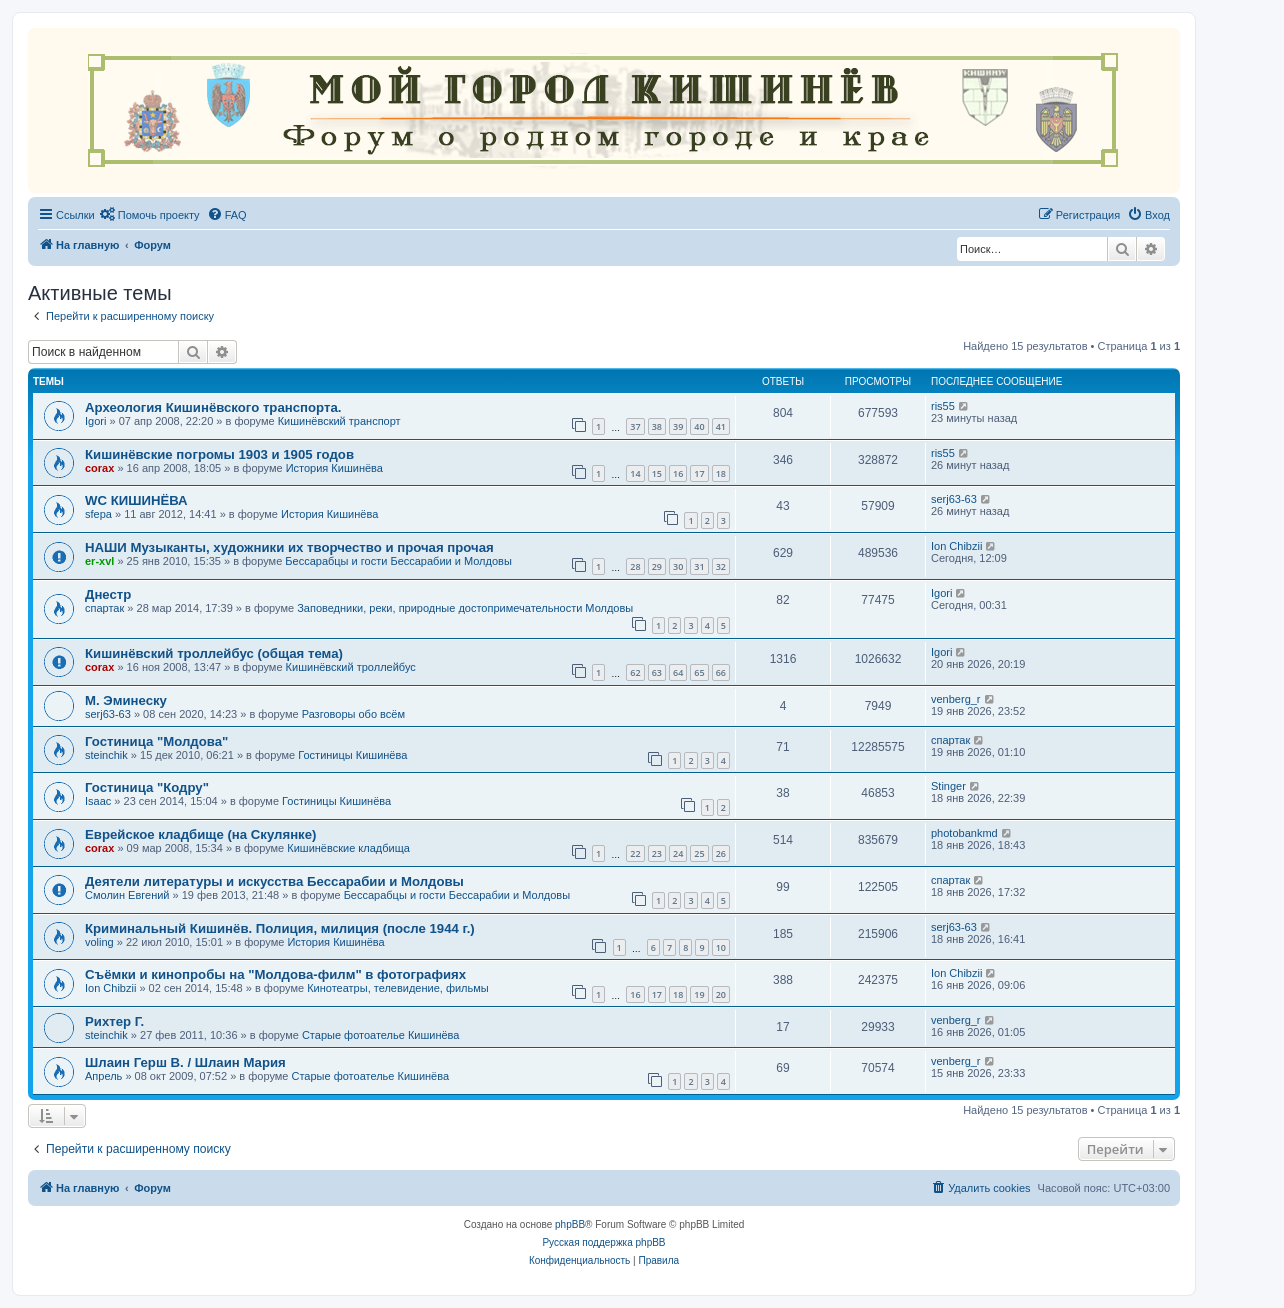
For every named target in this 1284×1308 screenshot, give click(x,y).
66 (721, 672)
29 (657, 566)
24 (678, 853)
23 (657, 853)
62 (635, 672)
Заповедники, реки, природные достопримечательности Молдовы (465, 608)
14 (635, 473)
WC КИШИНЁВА (136, 500)
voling (99, 942)
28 (635, 566)
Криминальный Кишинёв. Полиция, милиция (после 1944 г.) (280, 928)
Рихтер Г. (114, 1021)
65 (699, 672)
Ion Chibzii (956, 546)
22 (635, 853)
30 (678, 566)
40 (699, 426)
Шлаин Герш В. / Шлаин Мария (185, 1062)
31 (699, 566)
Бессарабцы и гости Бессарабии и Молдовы (398, 561)
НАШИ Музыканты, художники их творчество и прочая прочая (289, 547)
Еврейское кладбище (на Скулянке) (200, 834)
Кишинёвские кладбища (348, 848)
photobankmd (964, 833)
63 (657, 672)
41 (721, 426)
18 (721, 473)
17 (699, 473)
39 (678, 426)
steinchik (106, 755)
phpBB (570, 1224)
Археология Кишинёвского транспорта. (213, 407)
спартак (104, 608)
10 (721, 947)
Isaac (98, 801)
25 (699, 853)
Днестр (108, 594)
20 (721, 994)
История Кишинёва (334, 468)
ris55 (943, 406)
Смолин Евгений (127, 895)
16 (678, 473)
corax (99, 468)
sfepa (98, 514)
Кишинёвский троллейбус (351, 667)
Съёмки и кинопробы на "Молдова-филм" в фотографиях (275, 974)
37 (635, 426)
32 (721, 566)
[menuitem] (150, 215)
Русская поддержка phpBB (603, 1242)
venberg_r (956, 699)
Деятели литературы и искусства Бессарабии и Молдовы (274, 881)
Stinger (948, 786)
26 (721, 853)
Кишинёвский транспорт (339, 421)
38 (657, 426)
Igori (95, 421)
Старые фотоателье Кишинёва (381, 1035)
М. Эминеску (126, 700)
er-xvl (99, 561)
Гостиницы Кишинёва (352, 755)
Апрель (103, 1076)
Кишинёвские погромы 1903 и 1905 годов (219, 454)
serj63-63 (954, 499)
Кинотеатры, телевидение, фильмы (398, 988)
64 (678, 672)
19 (699, 994)
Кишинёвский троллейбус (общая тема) (214, 653)
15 (657, 473)
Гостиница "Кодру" (147, 787)
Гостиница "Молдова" (156, 741)
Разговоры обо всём (353, 714)
